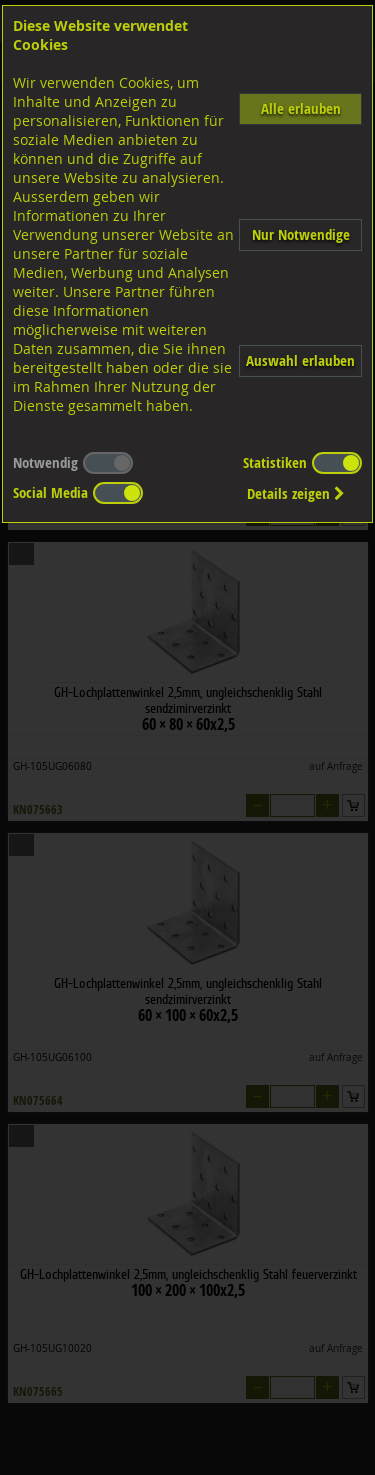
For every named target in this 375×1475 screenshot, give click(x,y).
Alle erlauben (301, 108)
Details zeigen (296, 493)
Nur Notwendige (301, 234)
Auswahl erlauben (300, 360)
